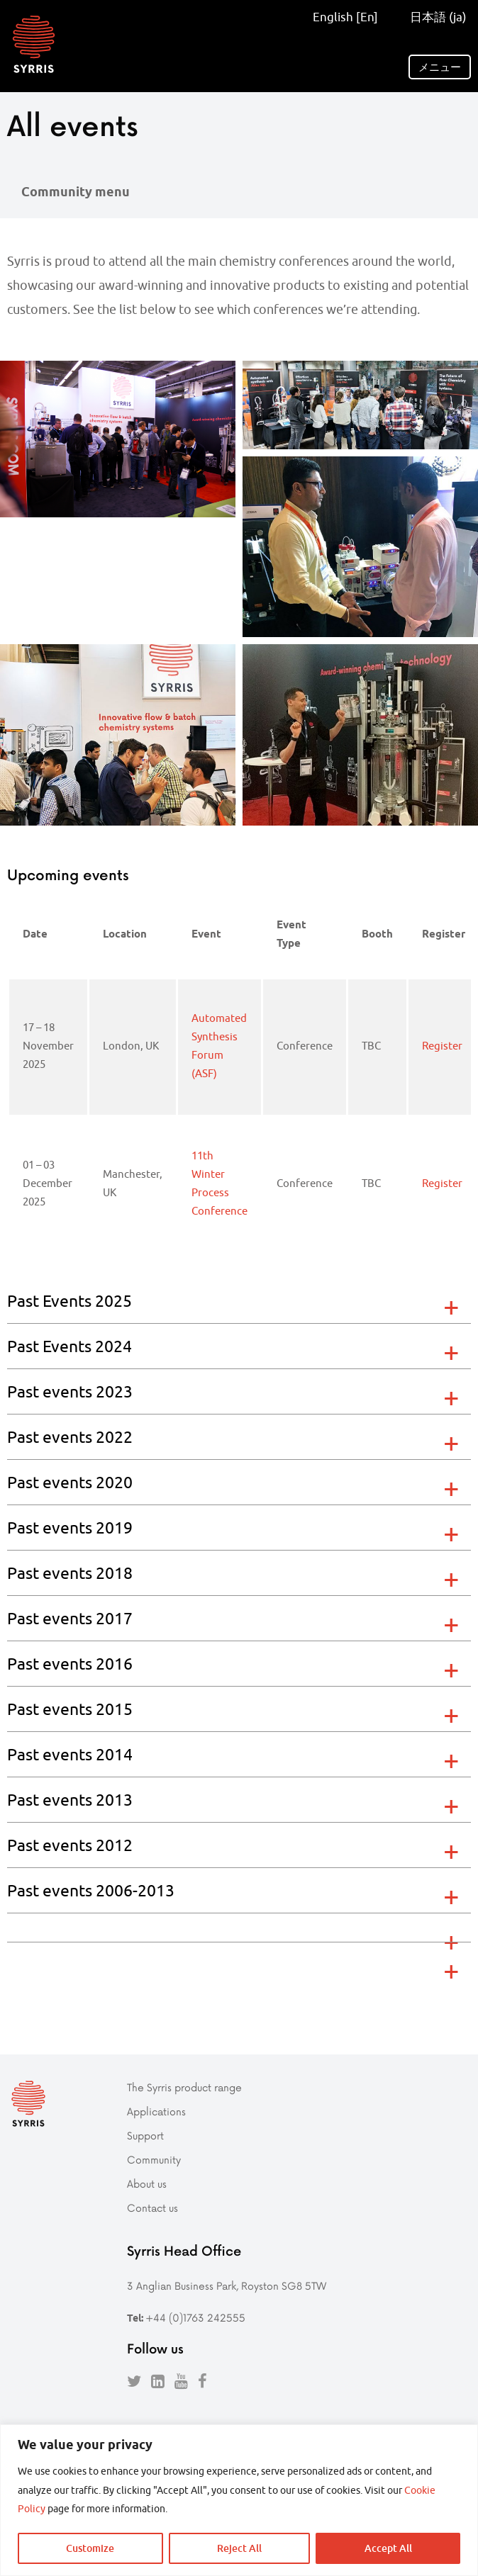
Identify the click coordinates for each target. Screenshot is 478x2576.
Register (442, 1046)
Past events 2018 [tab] (70, 1572)
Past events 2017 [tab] (70, 1618)
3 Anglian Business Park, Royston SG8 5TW (226, 2283)
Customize (90, 2548)
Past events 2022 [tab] (70, 1436)
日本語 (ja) (434, 17)
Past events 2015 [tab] (70, 1709)
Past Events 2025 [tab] (69, 1300)
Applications (156, 2109)
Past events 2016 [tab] (70, 1663)
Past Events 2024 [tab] (69, 1346)
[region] (239, 2500)
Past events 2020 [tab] (70, 1482)
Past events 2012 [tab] (70, 1845)
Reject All (239, 2548)
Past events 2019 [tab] (70, 1527)
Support (145, 2133)
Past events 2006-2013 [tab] (90, 1890)
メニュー (439, 67)
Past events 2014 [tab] (70, 1754)
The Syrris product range (184, 2085)
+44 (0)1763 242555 (195, 2315)
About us (147, 2181)
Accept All (388, 2548)
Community (154, 2157)
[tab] (239, 1927)
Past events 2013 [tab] (70, 1799)
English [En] (345, 17)
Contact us (152, 2205)
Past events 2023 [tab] (70, 1391)
